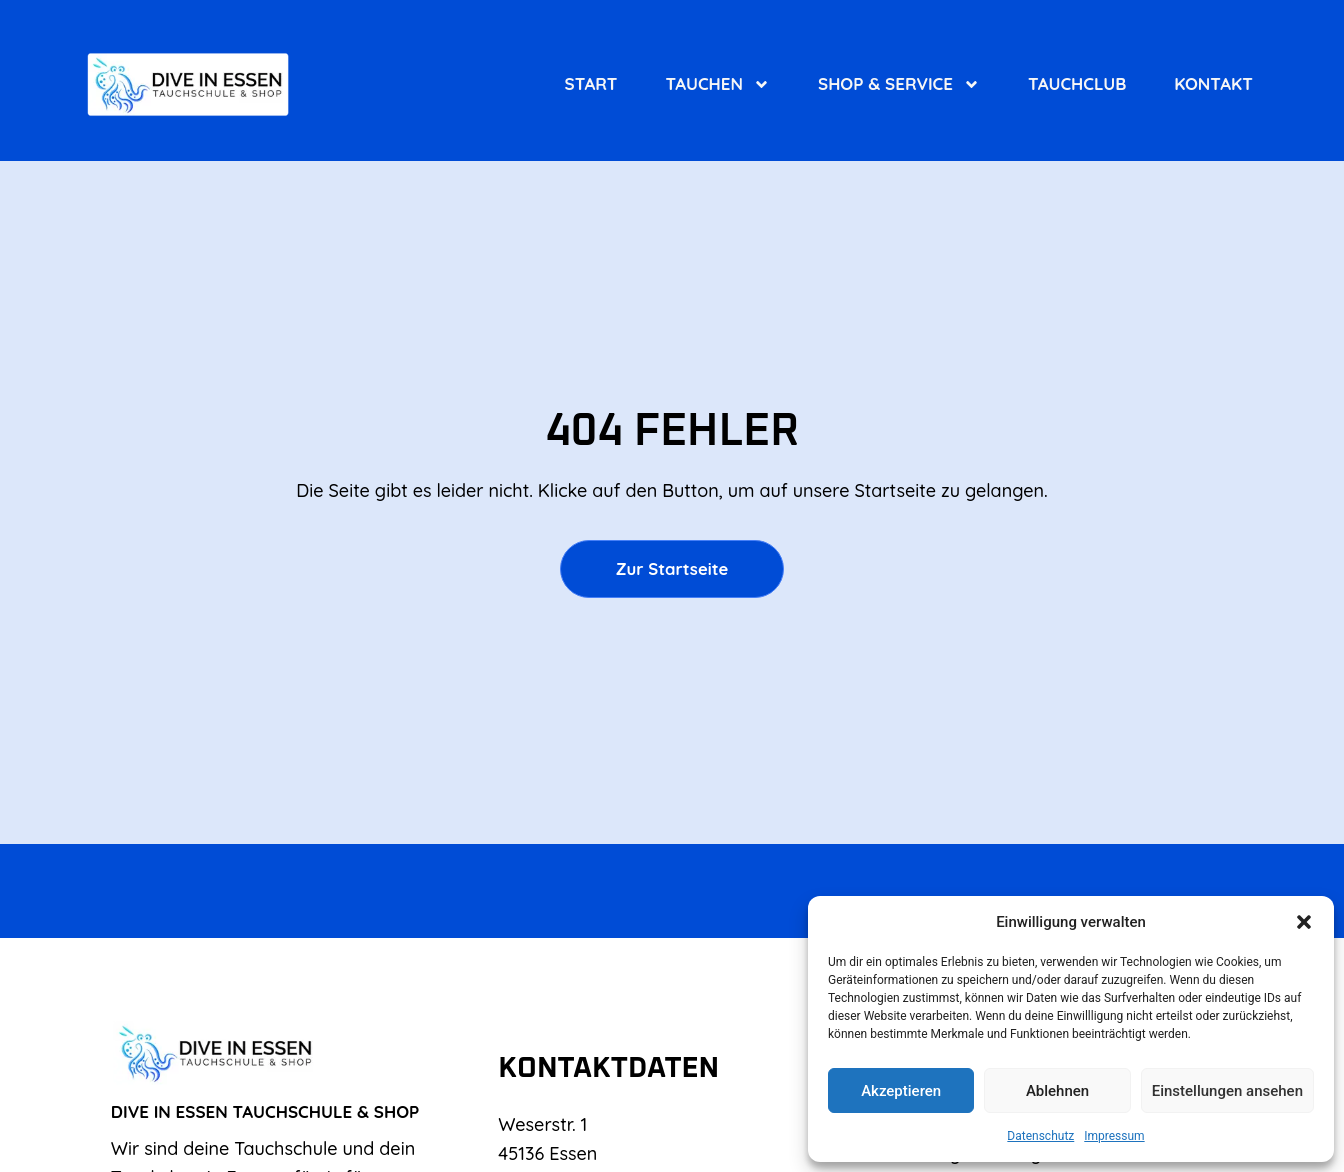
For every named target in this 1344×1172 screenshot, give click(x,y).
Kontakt (1213, 83)
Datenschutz (1040, 1136)
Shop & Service (899, 84)
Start (591, 83)
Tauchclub (1077, 83)
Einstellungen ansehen (1227, 1091)
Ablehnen (1057, 1091)
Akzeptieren (901, 1091)
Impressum (1114, 1136)
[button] (1304, 922)
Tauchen (717, 84)
